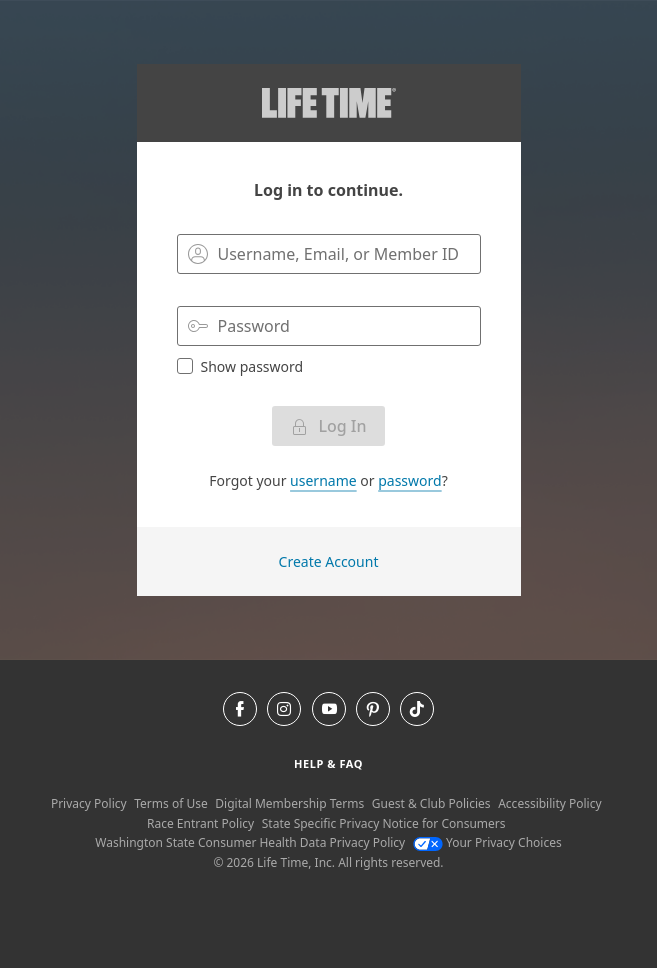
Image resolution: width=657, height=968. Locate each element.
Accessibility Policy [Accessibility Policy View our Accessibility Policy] (549, 803)
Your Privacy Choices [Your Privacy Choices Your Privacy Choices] (487, 842)
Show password (240, 366)
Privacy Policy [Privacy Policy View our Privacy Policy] (89, 803)
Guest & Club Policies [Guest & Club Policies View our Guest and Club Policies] (431, 803)
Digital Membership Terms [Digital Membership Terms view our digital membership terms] (289, 803)
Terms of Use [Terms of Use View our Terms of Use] (170, 803)
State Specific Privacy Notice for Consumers (384, 823)
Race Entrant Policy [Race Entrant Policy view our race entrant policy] (200, 823)
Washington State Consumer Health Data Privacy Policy (250, 842)
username (323, 480)
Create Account (329, 561)
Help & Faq (328, 763)
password (409, 480)
